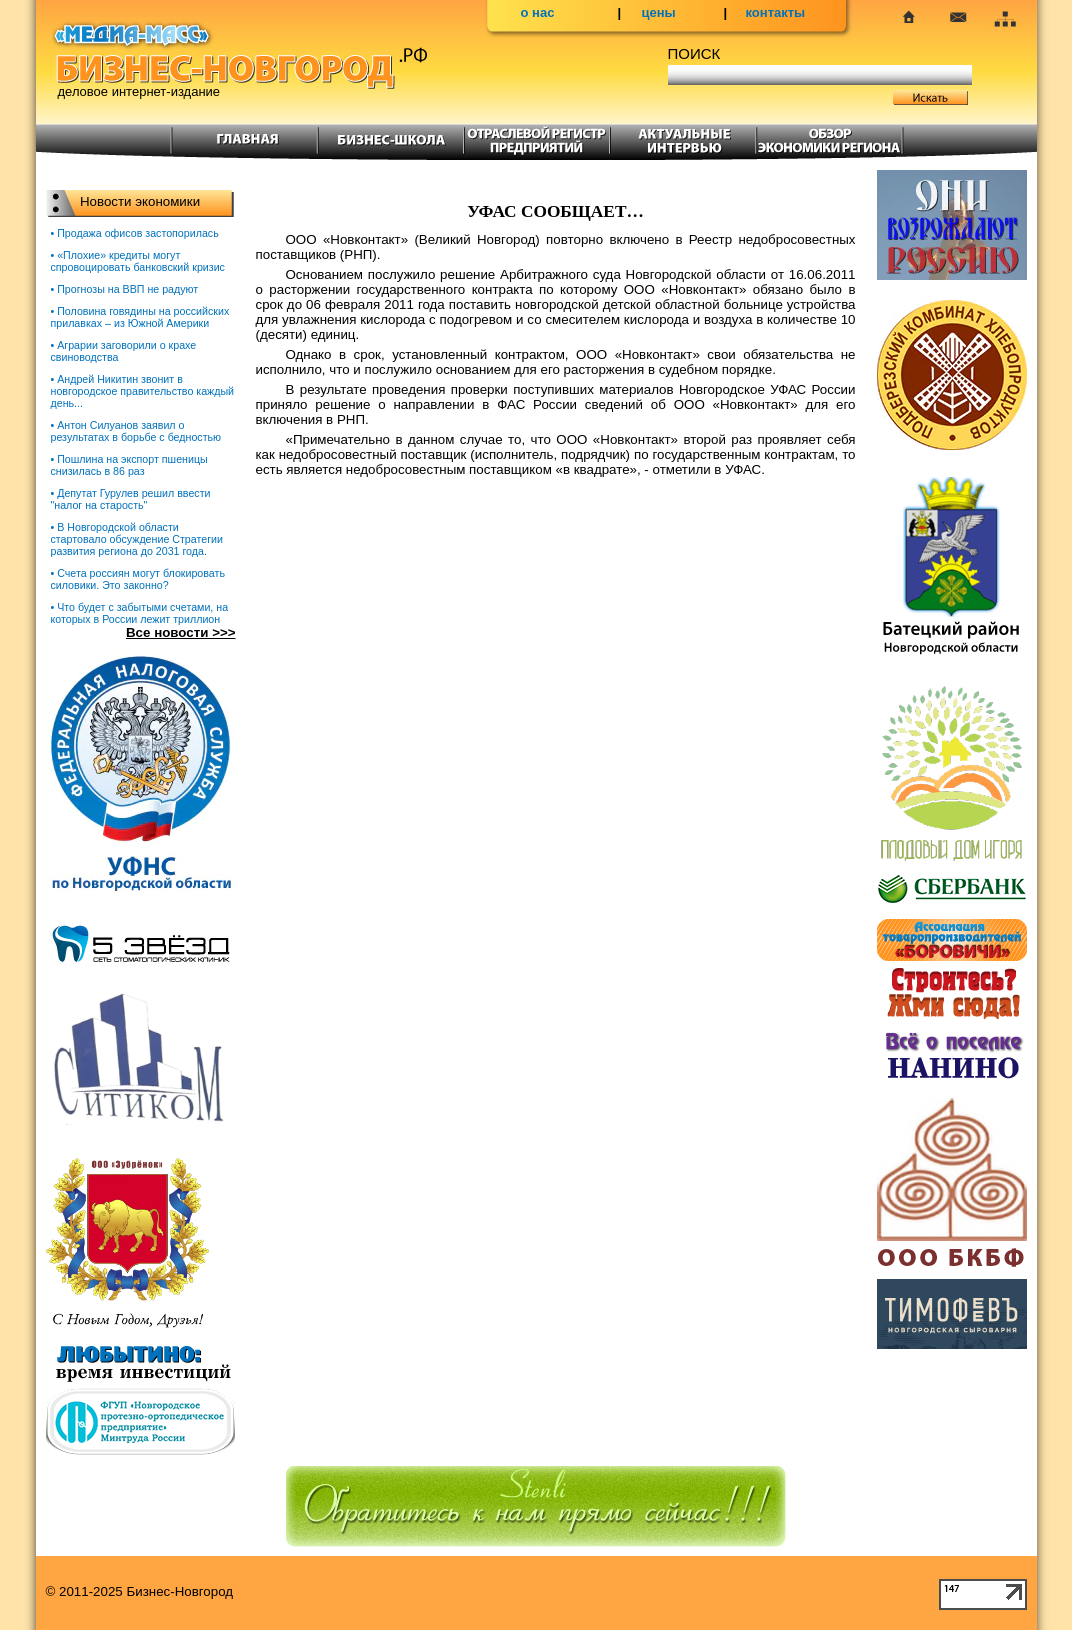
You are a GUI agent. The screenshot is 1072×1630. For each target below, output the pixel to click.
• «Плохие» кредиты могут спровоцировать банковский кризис (138, 261)
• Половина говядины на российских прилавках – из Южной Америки (140, 317)
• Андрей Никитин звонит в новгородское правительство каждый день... (143, 391)
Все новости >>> (181, 632)
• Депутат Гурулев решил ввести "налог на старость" (131, 499)
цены (659, 12)
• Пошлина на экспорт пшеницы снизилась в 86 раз (129, 465)
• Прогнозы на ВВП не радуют (125, 289)
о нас (538, 12)
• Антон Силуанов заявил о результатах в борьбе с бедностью (136, 431)
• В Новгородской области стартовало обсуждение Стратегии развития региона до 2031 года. (137, 539)
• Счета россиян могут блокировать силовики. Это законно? (138, 579)
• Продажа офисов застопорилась (135, 233)
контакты (776, 12)
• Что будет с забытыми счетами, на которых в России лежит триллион (140, 613)
